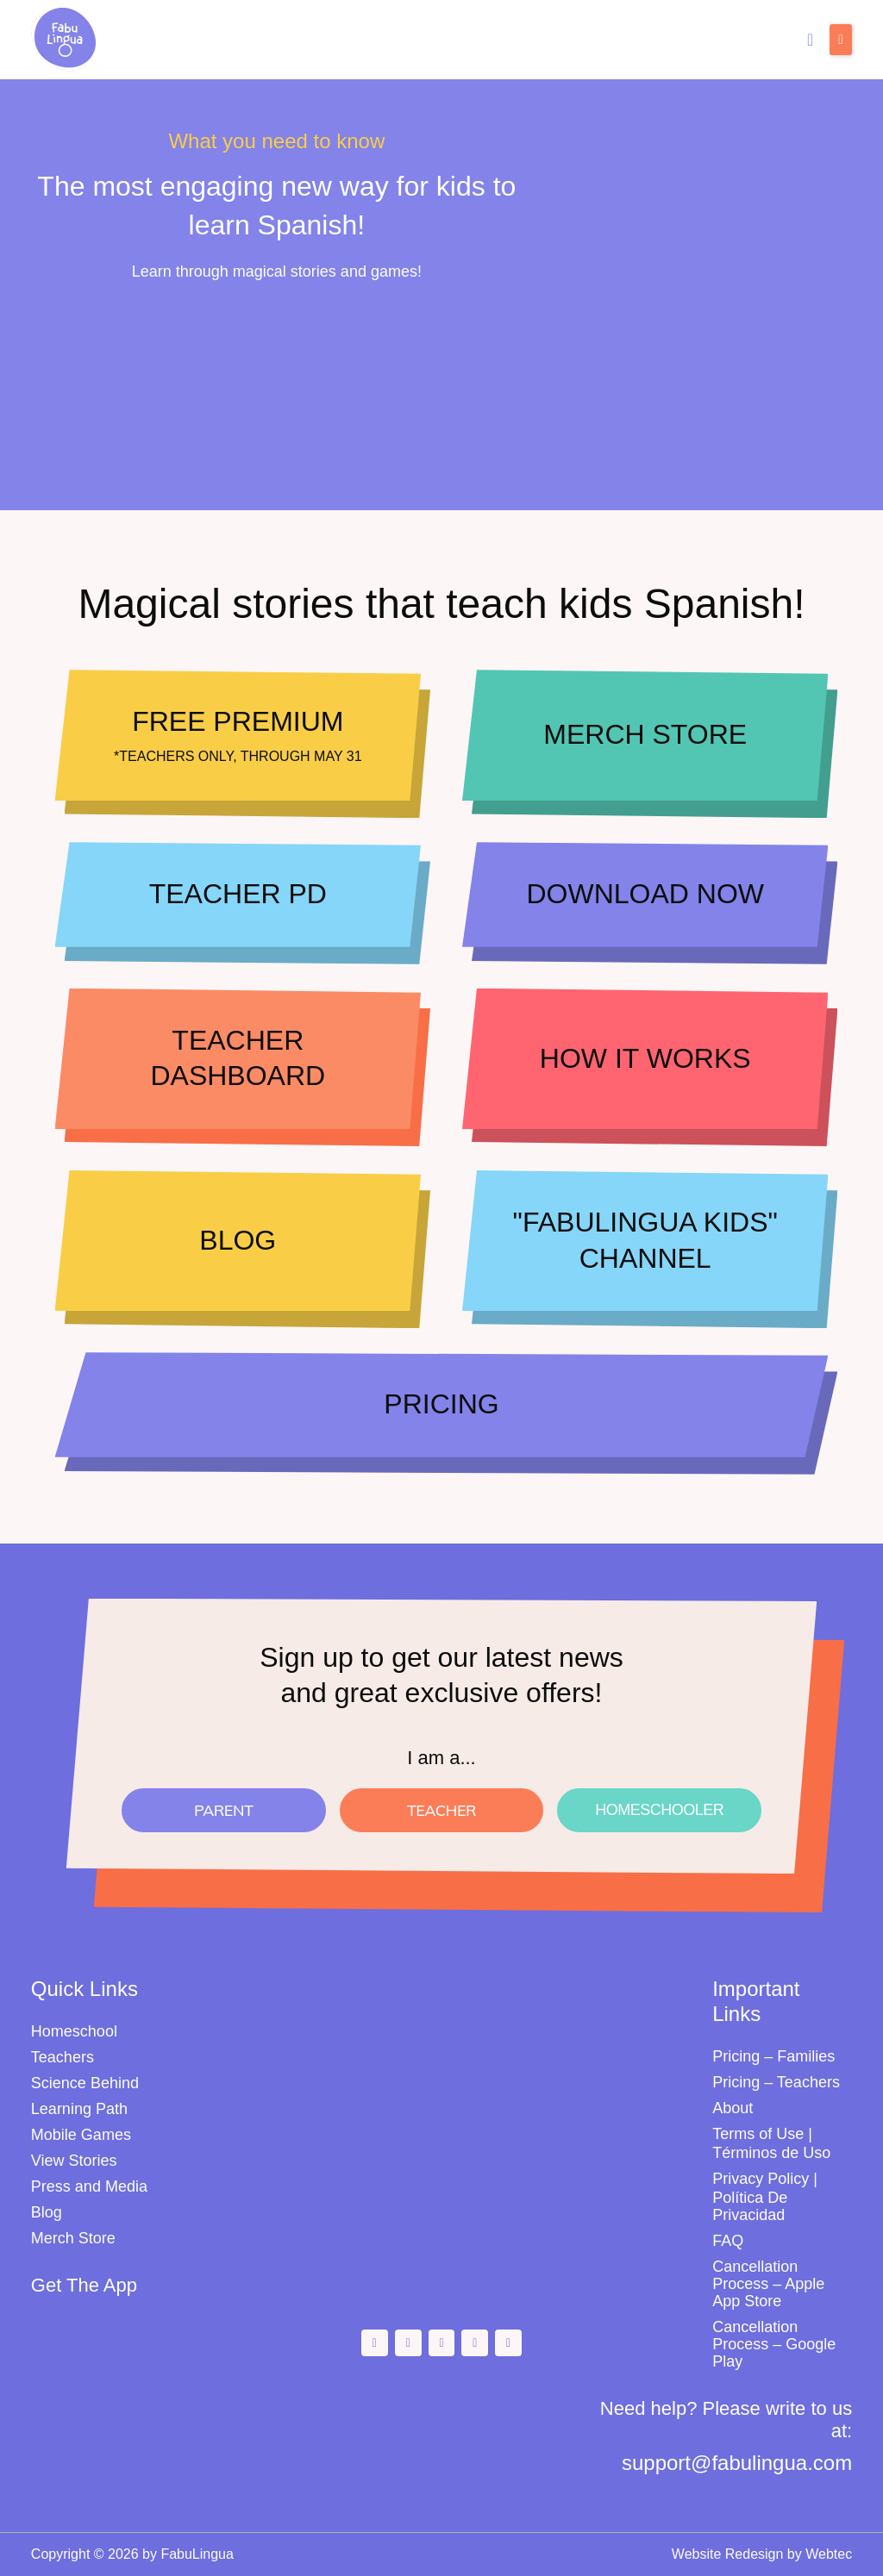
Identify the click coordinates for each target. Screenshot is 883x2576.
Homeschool (74, 2031)
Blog (46, 2212)
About (732, 2108)
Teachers (62, 2057)
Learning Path (79, 2109)
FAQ (727, 2240)
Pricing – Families (773, 2056)
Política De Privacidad (749, 2206)
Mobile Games (81, 2134)
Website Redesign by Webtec (762, 2554)
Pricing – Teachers (776, 2082)
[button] (841, 39)
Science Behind (85, 2083)
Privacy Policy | (764, 2178)
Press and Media (89, 2186)
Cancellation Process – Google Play (774, 2344)
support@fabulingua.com (737, 2462)
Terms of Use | (762, 2134)
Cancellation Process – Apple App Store (768, 2284)
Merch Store (73, 2238)
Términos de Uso (771, 2152)
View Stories (74, 2160)
